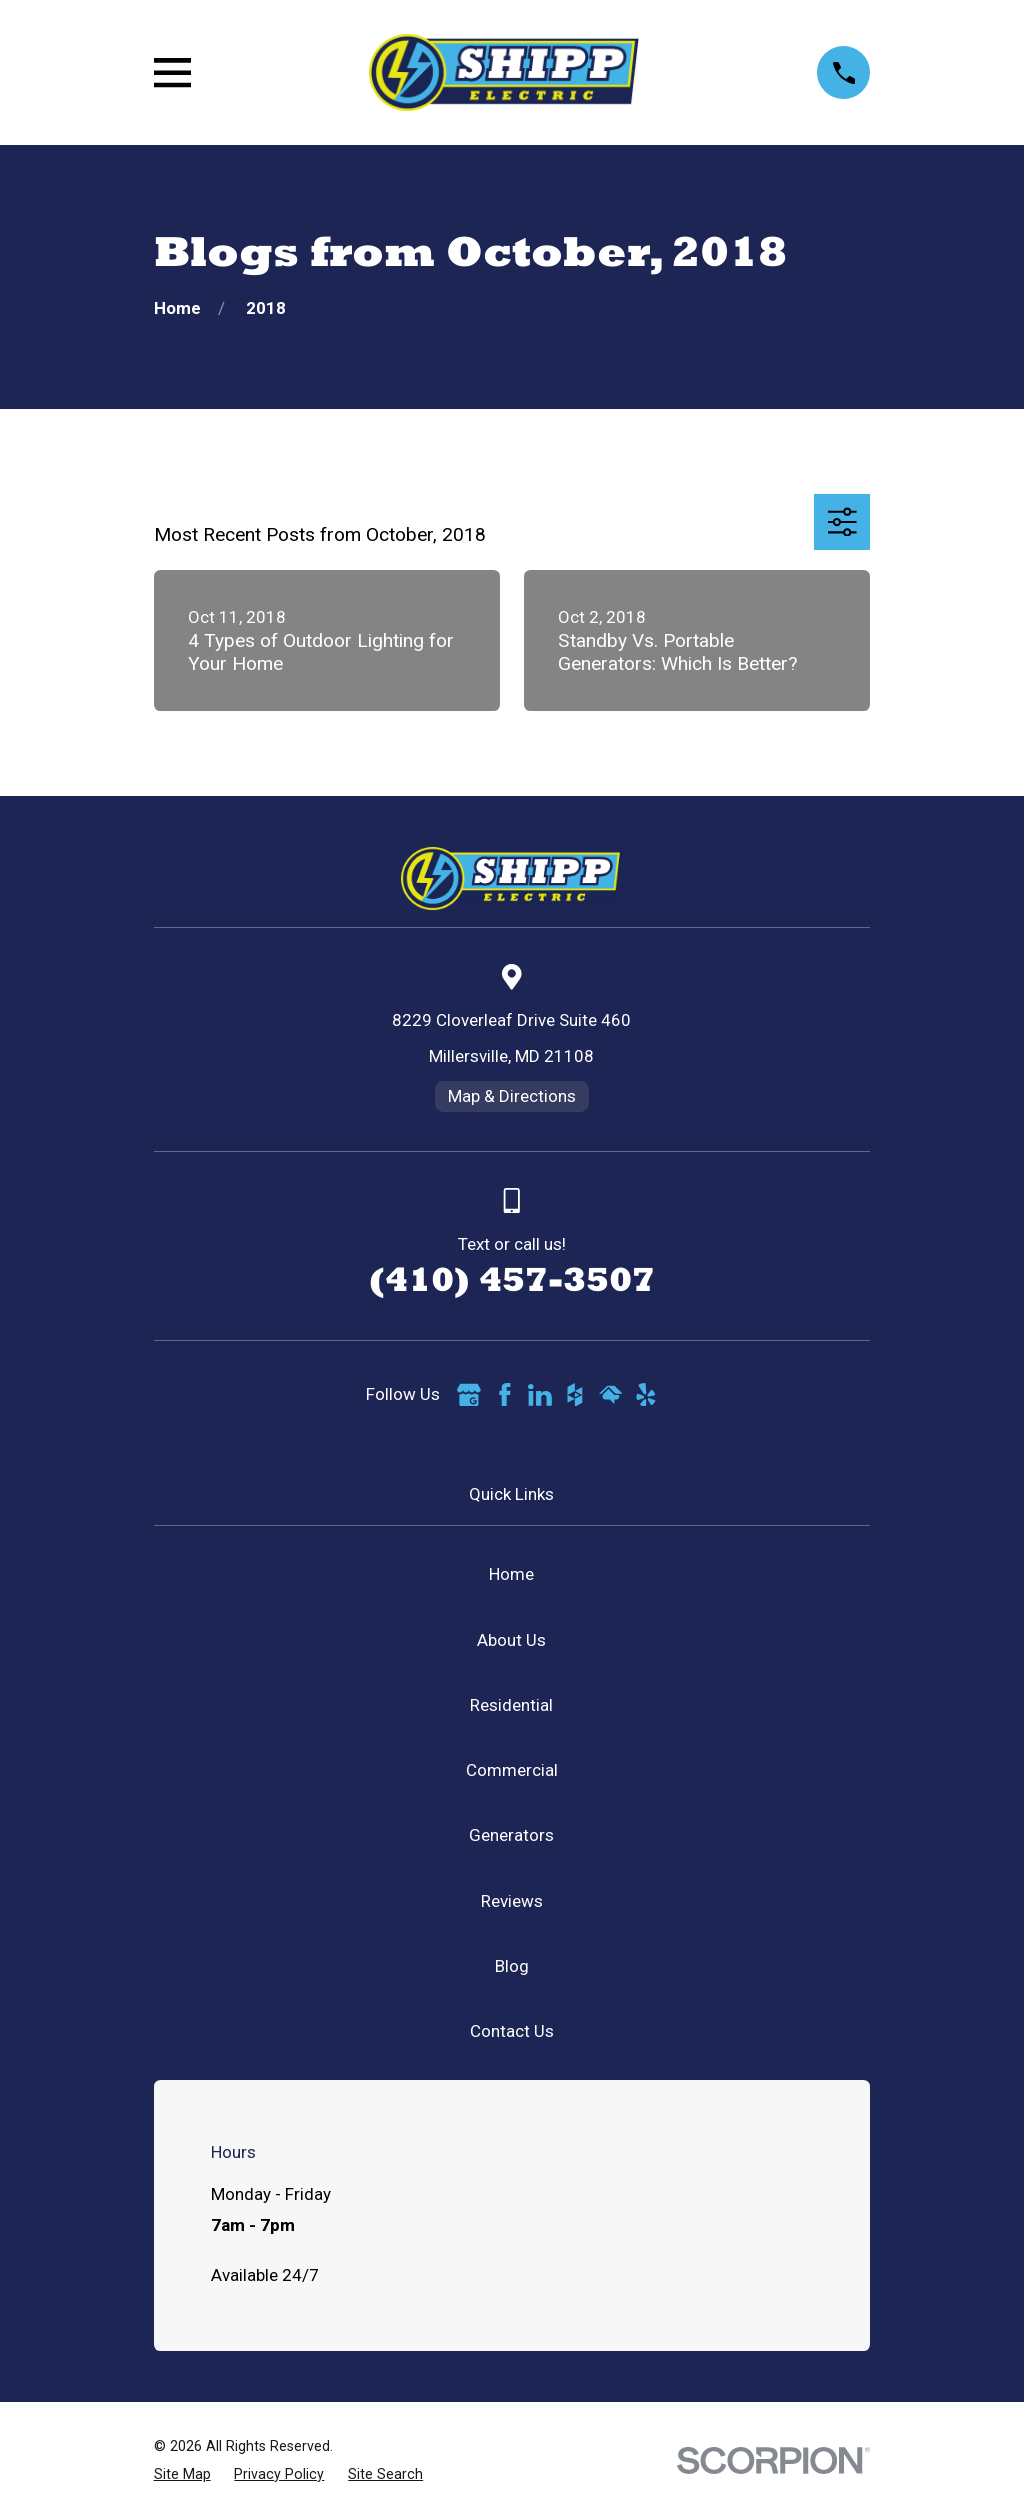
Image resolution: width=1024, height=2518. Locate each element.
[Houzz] (575, 1395)
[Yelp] (646, 1395)
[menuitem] (182, 2475)
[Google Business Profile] (469, 1395)
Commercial (512, 1770)
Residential (511, 1705)
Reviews (512, 1901)
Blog (512, 1966)
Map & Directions (512, 1096)
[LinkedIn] (540, 1395)
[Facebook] (505, 1395)
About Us (511, 1640)
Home (511, 1574)
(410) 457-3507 (512, 1279)
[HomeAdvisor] (611, 1395)
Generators (511, 1835)
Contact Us (512, 2031)
